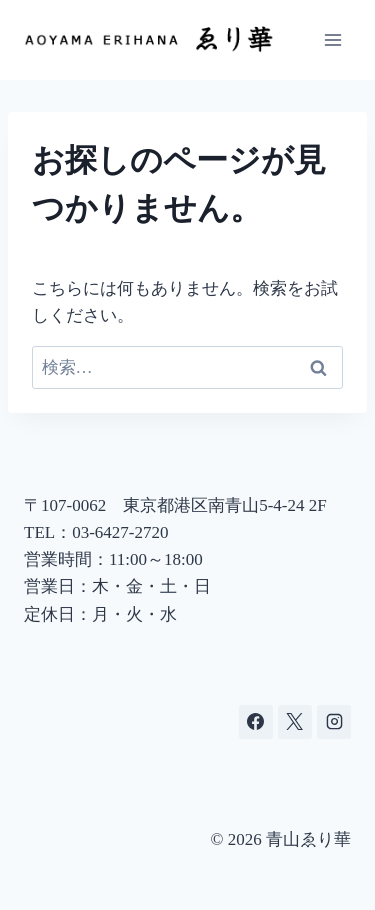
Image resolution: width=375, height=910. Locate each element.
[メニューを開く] (332, 39)
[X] (295, 722)
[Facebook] (256, 722)
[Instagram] (334, 722)
